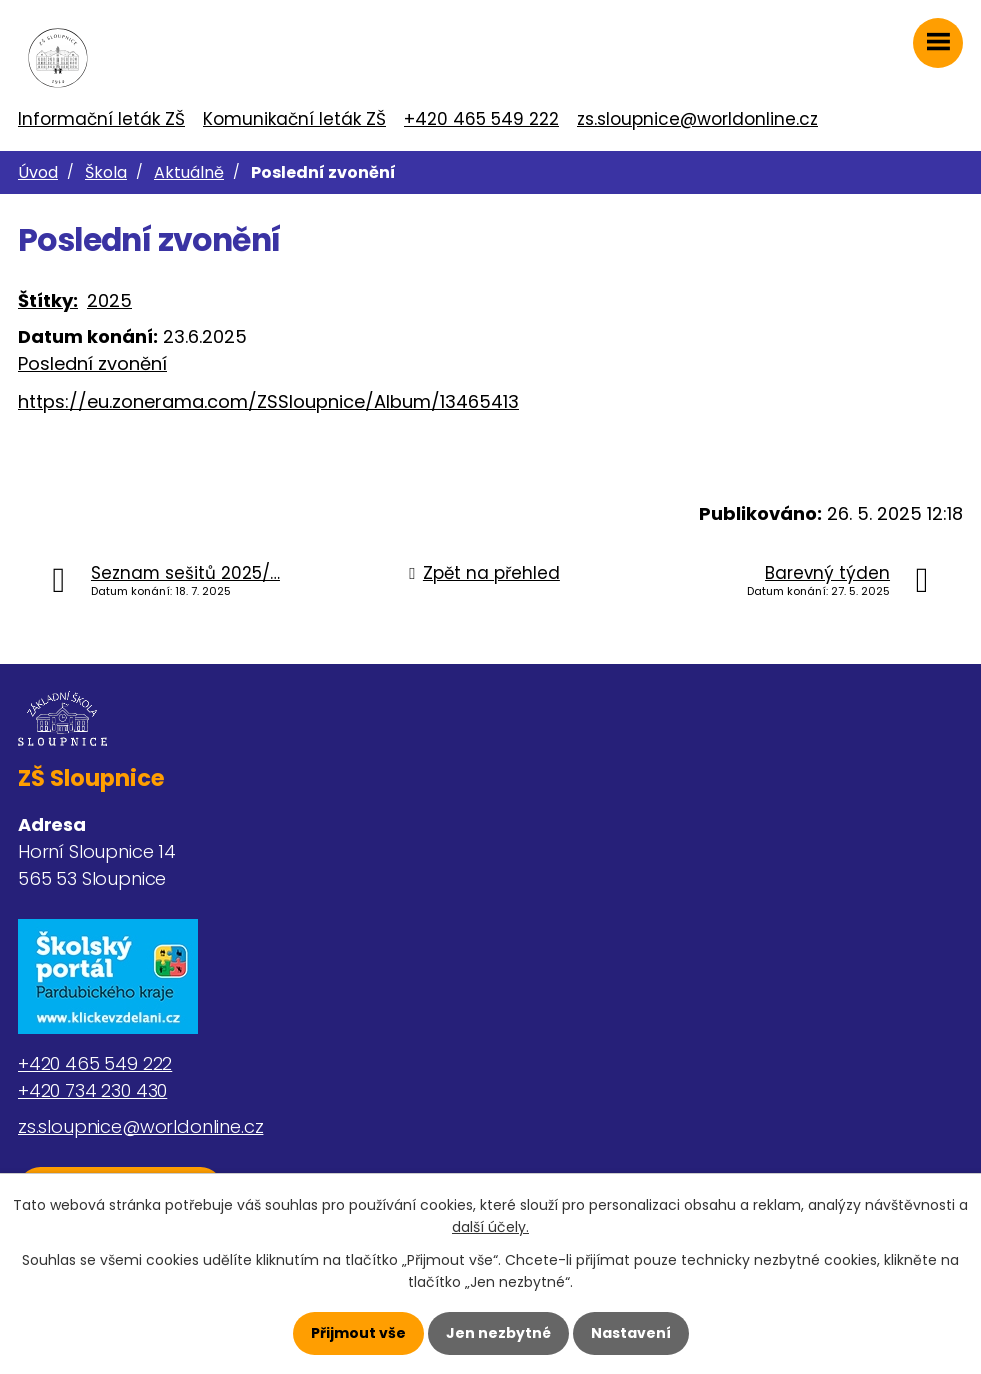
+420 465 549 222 (481, 119)
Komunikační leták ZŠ (294, 119)
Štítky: (48, 300)
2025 (109, 300)
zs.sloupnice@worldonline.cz (697, 119)
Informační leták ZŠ (101, 119)
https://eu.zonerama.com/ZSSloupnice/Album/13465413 (268, 401)
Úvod (38, 172)
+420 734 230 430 (92, 1090)
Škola (106, 172)
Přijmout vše (358, 1333)
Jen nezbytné (498, 1333)
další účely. (490, 1227)
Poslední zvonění (92, 363)
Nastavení (631, 1333)
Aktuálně (189, 172)
